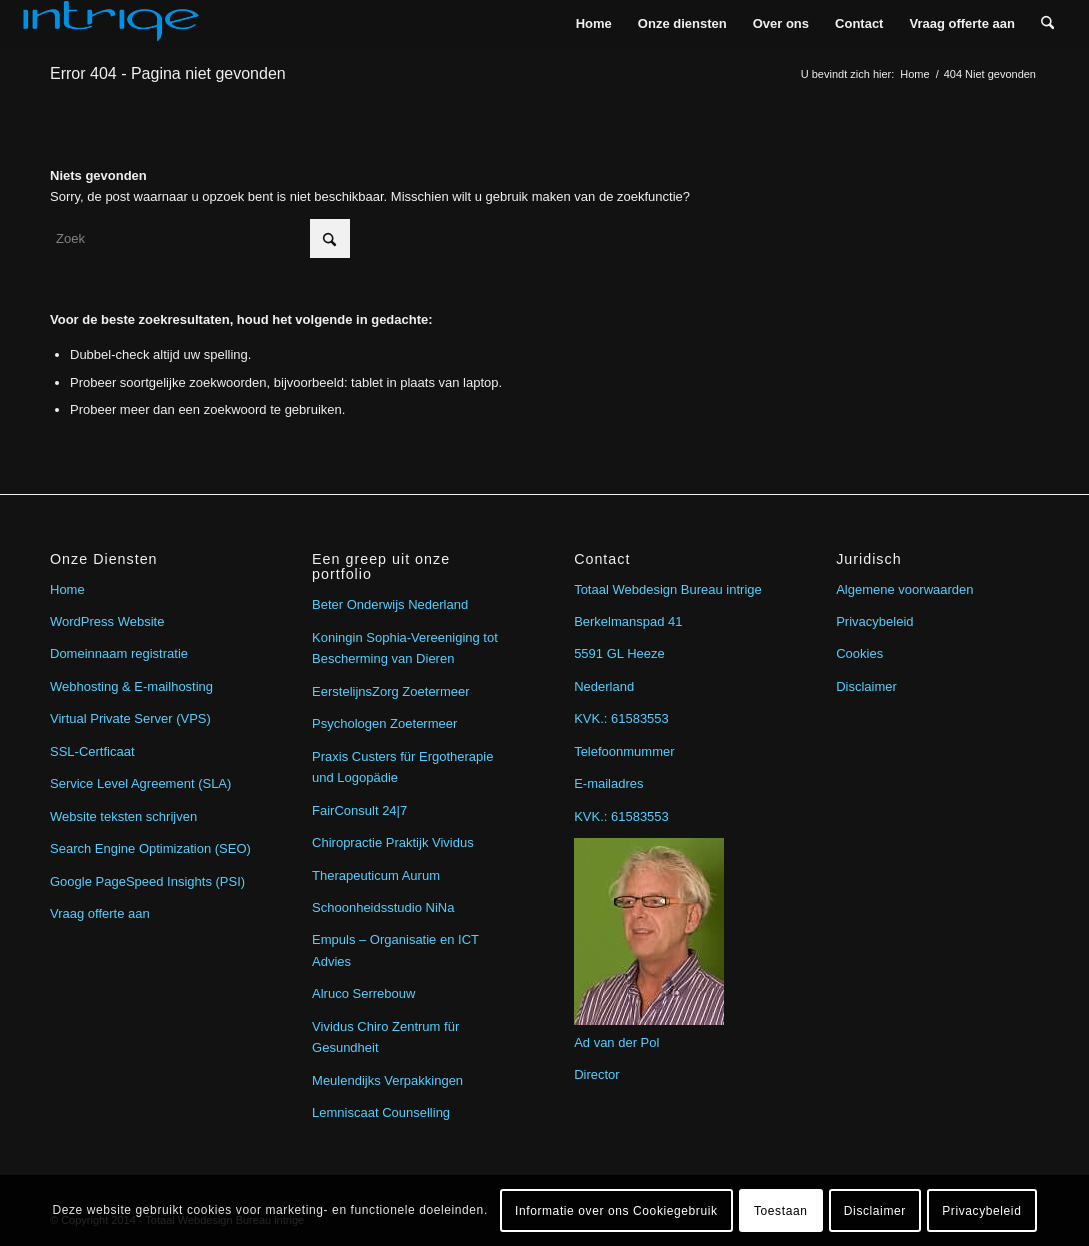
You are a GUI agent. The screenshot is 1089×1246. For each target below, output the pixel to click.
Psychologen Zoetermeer (384, 723)
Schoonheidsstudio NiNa (383, 907)
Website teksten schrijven (123, 816)
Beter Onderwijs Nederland (390, 604)
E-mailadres (608, 783)
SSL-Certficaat (92, 751)
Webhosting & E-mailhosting (131, 686)
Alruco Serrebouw (363, 993)
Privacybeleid (874, 621)
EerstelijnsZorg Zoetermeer (391, 691)
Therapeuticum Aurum (376, 875)
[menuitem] (594, 23)
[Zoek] (1047, 23)
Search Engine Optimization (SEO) (150, 848)
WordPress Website (107, 621)
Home (67, 589)
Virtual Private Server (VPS (128, 718)
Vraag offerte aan (100, 913)
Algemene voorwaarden (904, 589)
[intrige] (111, 23)
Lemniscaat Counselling (381, 1112)
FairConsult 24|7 (359, 810)
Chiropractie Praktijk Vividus (393, 842)
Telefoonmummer (624, 751)
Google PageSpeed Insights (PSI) (147, 881)
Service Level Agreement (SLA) (140, 783)
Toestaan (781, 1211)
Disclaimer (866, 686)
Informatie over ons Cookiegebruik (616, 1211)
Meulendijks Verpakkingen (387, 1080)
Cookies (859, 653)
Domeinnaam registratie (119, 653)
